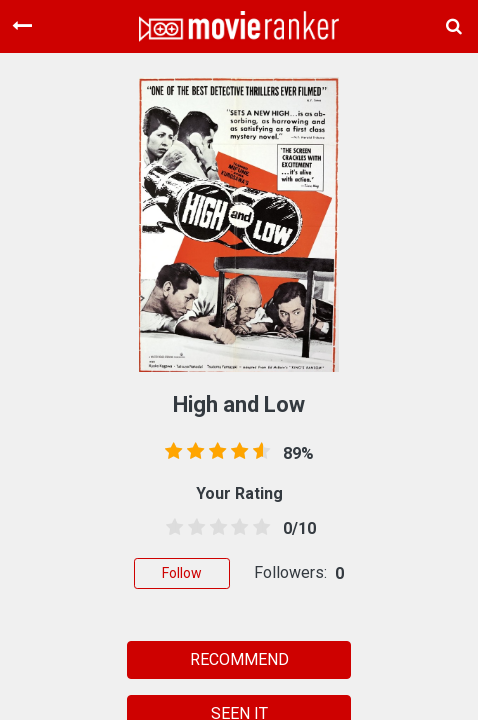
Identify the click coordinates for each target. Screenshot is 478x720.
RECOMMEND (239, 659)
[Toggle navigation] (22, 26)
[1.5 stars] (193, 528)
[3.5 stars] (236, 528)
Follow (182, 573)
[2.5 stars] (215, 528)
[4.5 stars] (258, 528)
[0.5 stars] (171, 528)
